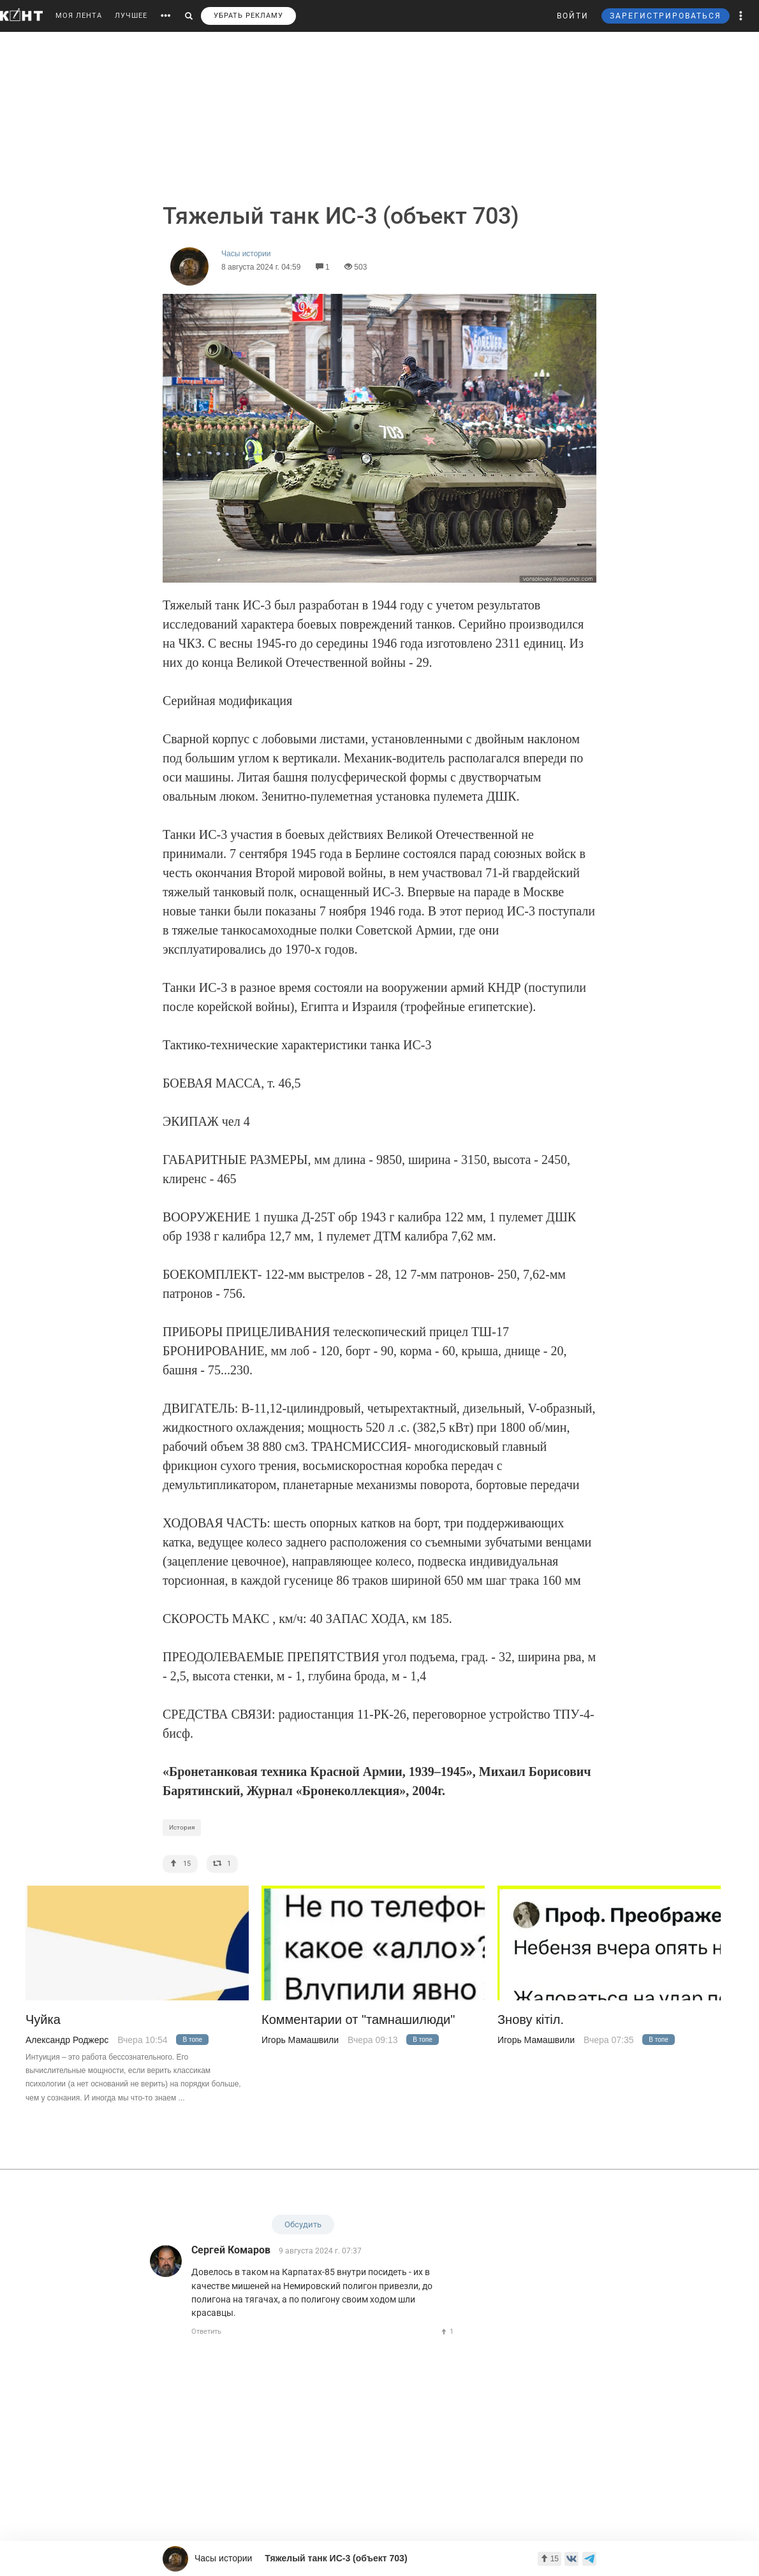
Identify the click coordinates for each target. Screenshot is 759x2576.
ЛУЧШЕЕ (131, 15)
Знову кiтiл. (530, 2020)
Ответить (206, 2331)
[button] (741, 16)
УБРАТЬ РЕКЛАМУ (248, 15)
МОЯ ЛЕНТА (78, 15)
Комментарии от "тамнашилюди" (358, 2020)
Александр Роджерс (67, 2040)
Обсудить (302, 2224)
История (182, 1827)
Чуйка (43, 2020)
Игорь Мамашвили (300, 2040)
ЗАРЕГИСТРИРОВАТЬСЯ (665, 15)
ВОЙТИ (573, 15)
